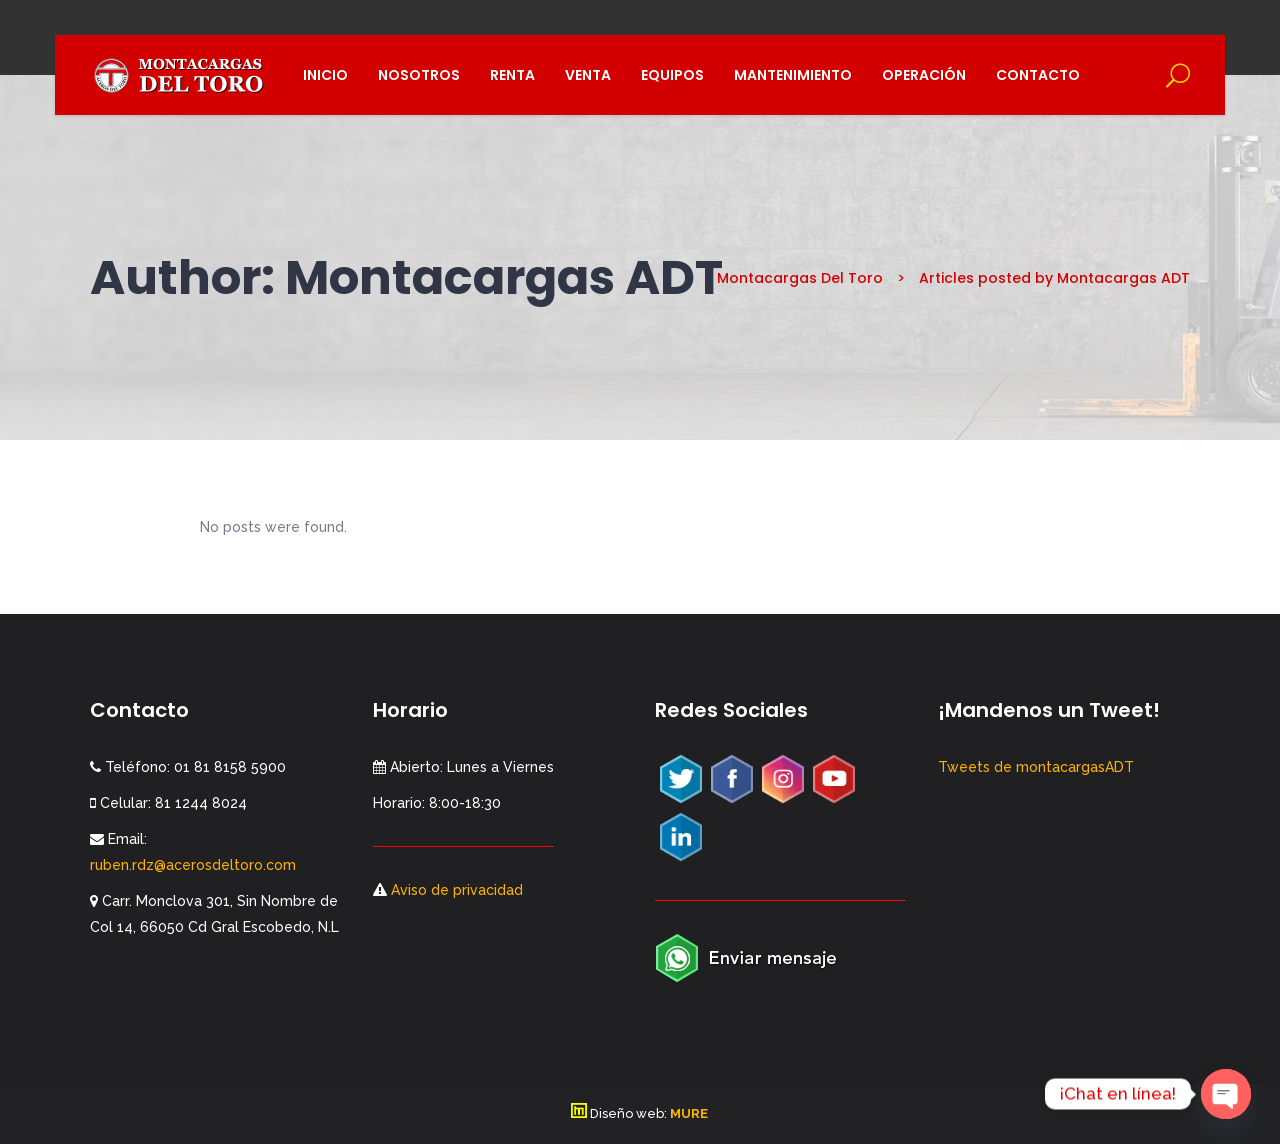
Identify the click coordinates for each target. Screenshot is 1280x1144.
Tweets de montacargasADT (1036, 767)
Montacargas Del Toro (800, 278)
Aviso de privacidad (455, 890)
